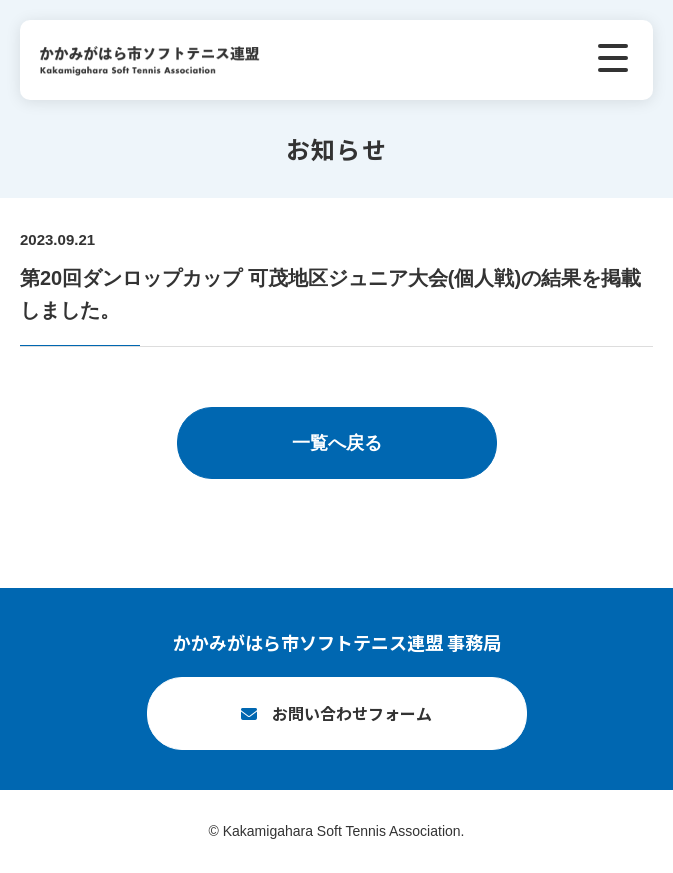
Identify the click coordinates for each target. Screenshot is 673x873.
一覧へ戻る (337, 443)
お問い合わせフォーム (352, 713)
